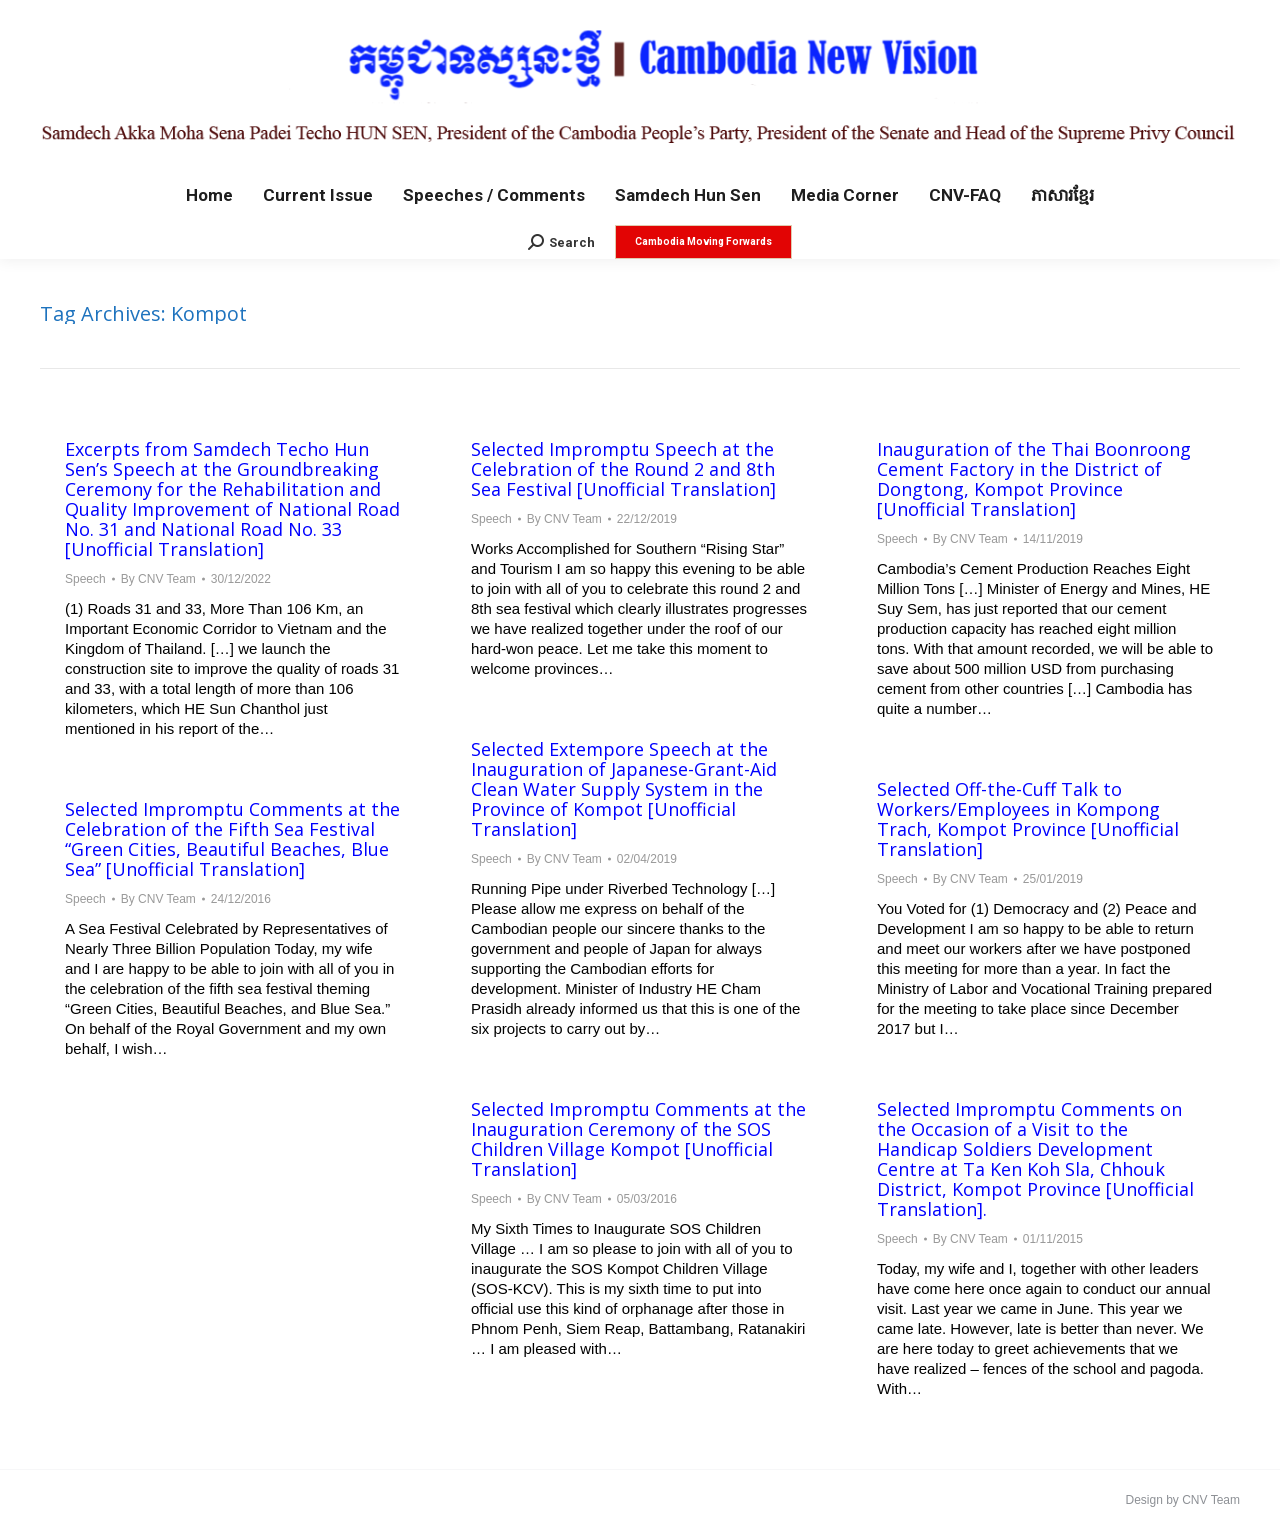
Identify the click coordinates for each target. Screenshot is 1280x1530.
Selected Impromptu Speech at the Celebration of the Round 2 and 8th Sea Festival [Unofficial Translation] (623, 469)
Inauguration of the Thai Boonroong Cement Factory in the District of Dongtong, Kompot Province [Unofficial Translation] (1034, 479)
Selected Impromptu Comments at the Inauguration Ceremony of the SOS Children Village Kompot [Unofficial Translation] (638, 1139)
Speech (85, 579)
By (158, 579)
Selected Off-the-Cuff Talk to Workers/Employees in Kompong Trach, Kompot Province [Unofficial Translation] (1028, 819)
